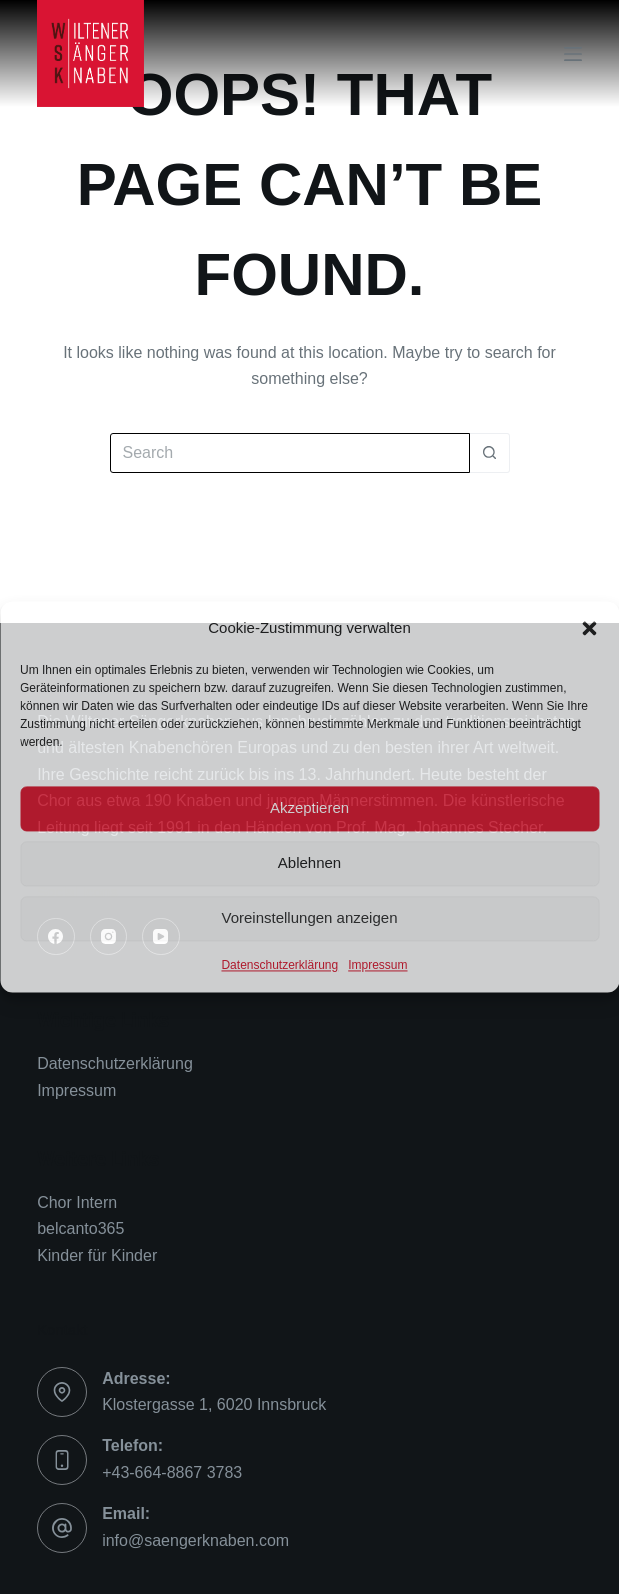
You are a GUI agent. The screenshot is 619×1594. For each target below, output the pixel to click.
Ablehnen (309, 863)
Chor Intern (77, 1202)
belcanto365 (80, 1228)
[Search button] (490, 453)
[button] (589, 629)
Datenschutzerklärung (279, 965)
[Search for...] (290, 453)
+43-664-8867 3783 (172, 1472)
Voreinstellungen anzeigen (310, 918)
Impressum (377, 965)
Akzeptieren (309, 808)
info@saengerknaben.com (195, 1540)
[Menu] (573, 54)
